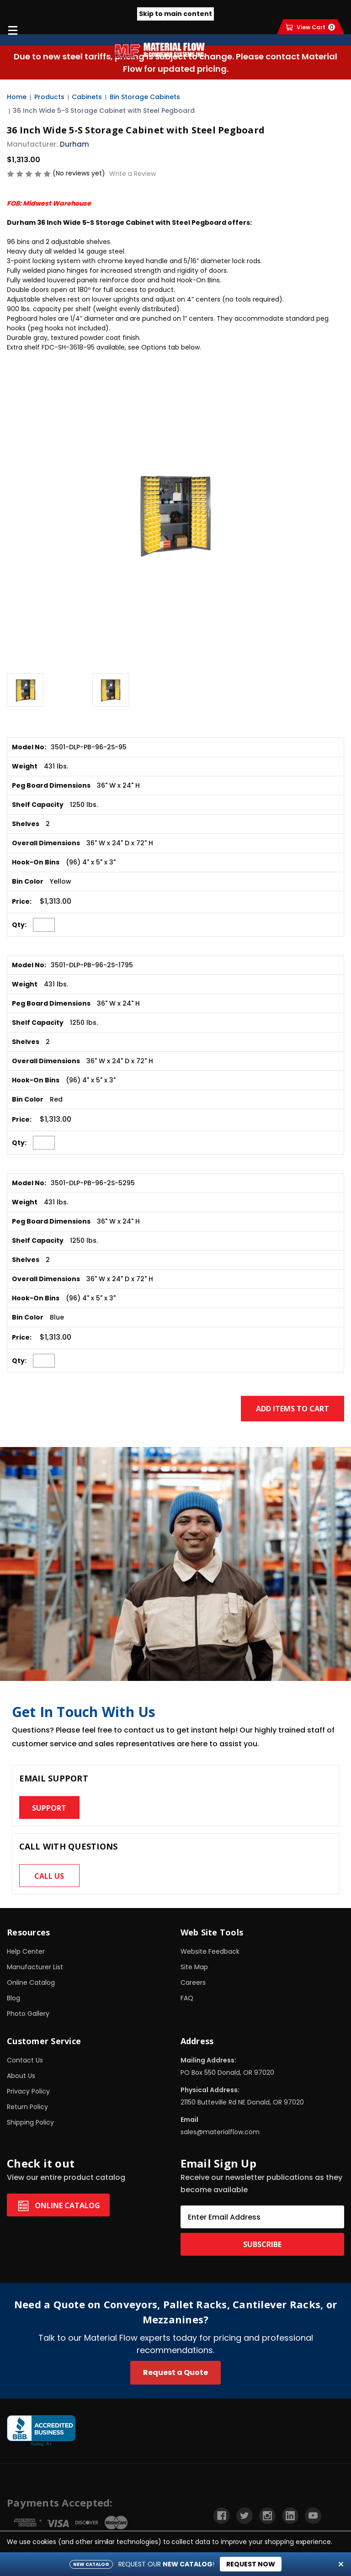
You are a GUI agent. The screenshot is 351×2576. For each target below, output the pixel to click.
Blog (13, 1998)
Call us (49, 1876)
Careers (193, 1982)
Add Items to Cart (292, 1409)
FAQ (187, 1998)
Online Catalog (31, 1982)
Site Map (194, 1967)
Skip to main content (175, 13)
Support (49, 1808)
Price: (22, 901)
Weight (24, 766)
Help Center (26, 1951)
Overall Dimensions (46, 843)
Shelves (25, 823)
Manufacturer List (35, 1967)
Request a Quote (175, 2372)
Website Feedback (210, 1951)
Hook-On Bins (35, 862)
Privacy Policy (28, 2091)
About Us (21, 2075)
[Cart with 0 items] (310, 27)
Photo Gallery (28, 2013)
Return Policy (27, 2106)
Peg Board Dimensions (51, 785)
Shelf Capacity (38, 804)
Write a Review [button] (132, 173)
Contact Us (25, 2060)
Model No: (29, 747)
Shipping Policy (30, 2122)
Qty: (19, 924)
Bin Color (27, 881)
